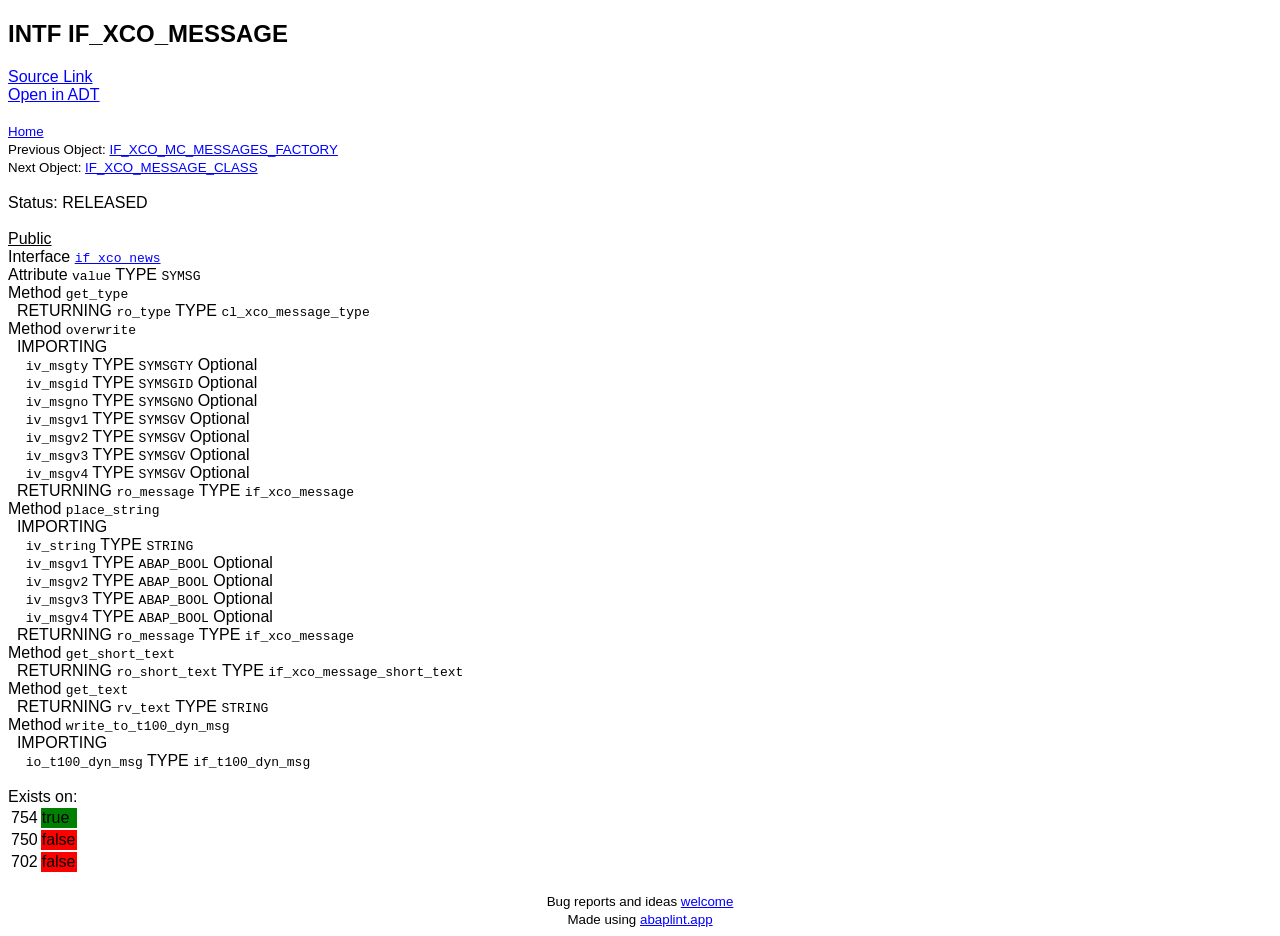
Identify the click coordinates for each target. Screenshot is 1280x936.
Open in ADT (54, 94)
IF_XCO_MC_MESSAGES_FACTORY (223, 149)
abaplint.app (676, 919)
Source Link (50, 76)
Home (26, 131)
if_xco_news (118, 257)
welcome (707, 901)
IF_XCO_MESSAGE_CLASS (171, 167)
